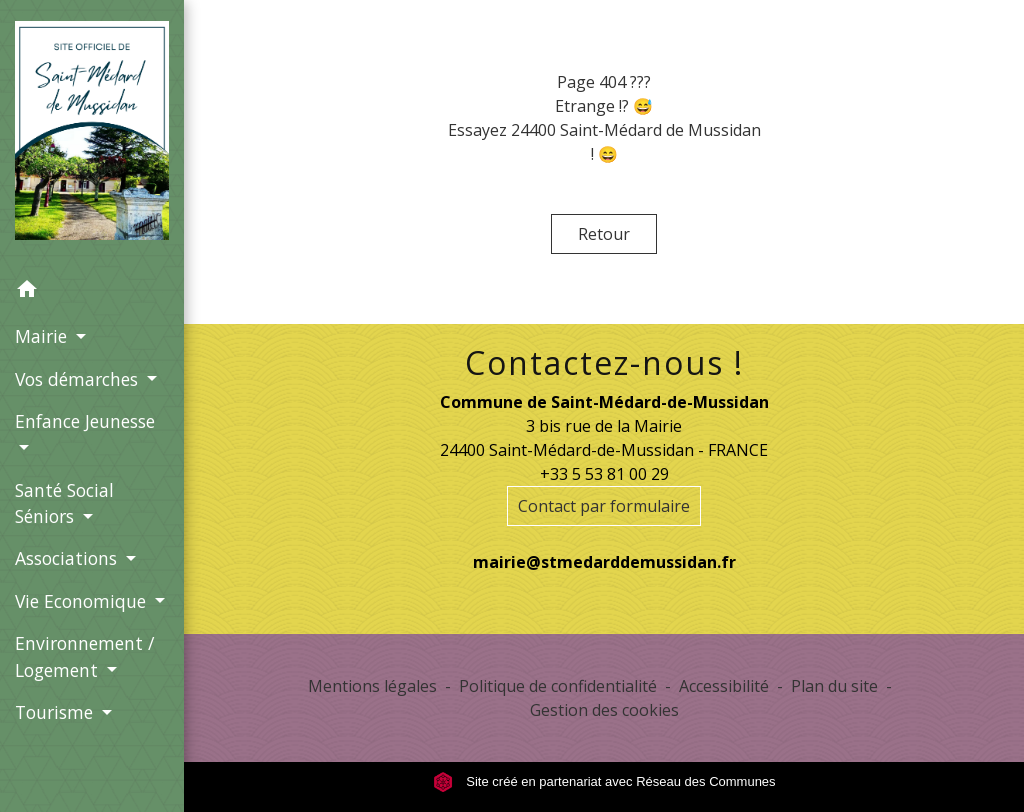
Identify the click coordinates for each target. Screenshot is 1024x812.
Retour (604, 234)
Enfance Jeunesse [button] (85, 421)
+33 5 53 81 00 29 (604, 474)
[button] (92, 292)
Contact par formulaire (604, 506)
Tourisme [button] (56, 712)
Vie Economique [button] (83, 601)
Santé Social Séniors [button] (64, 503)
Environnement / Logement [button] (84, 656)
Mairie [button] (43, 336)
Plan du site (834, 686)
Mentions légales (372, 686)
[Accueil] (92, 134)
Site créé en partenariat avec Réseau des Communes (604, 781)
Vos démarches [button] (79, 379)
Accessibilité (724, 686)
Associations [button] (68, 558)
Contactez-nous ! (604, 363)
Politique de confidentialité (558, 686)
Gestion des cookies (604, 710)
